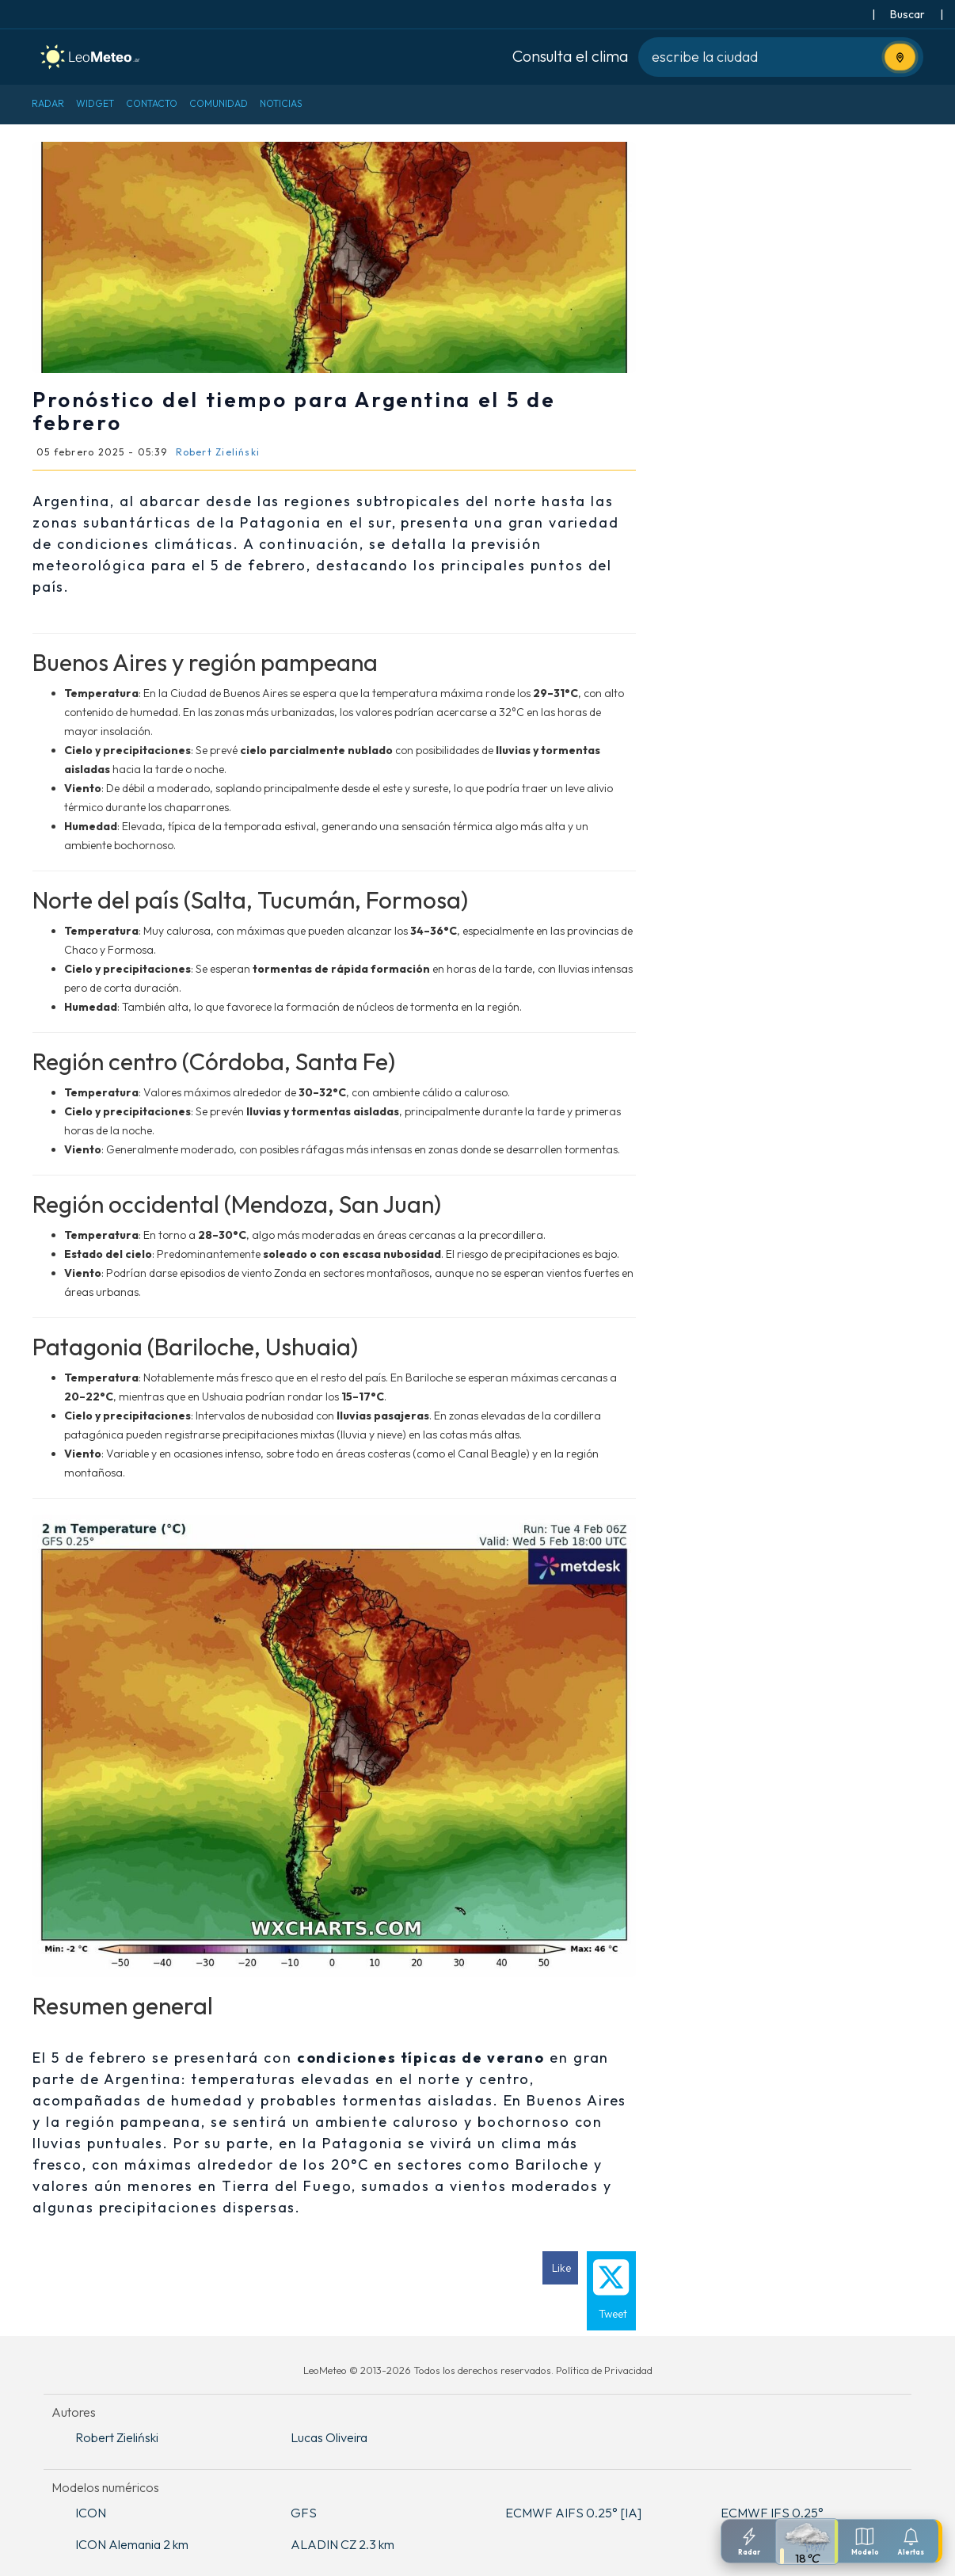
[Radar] (749, 2541)
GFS (304, 2513)
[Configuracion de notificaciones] (910, 2541)
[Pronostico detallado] (807, 2541)
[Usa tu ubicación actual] (900, 57)
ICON (90, 2513)
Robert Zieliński (116, 2437)
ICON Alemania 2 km (131, 2544)
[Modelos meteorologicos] (865, 2541)
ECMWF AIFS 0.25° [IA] (573, 2513)
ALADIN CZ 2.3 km (342, 2544)
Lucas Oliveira (329, 2437)
